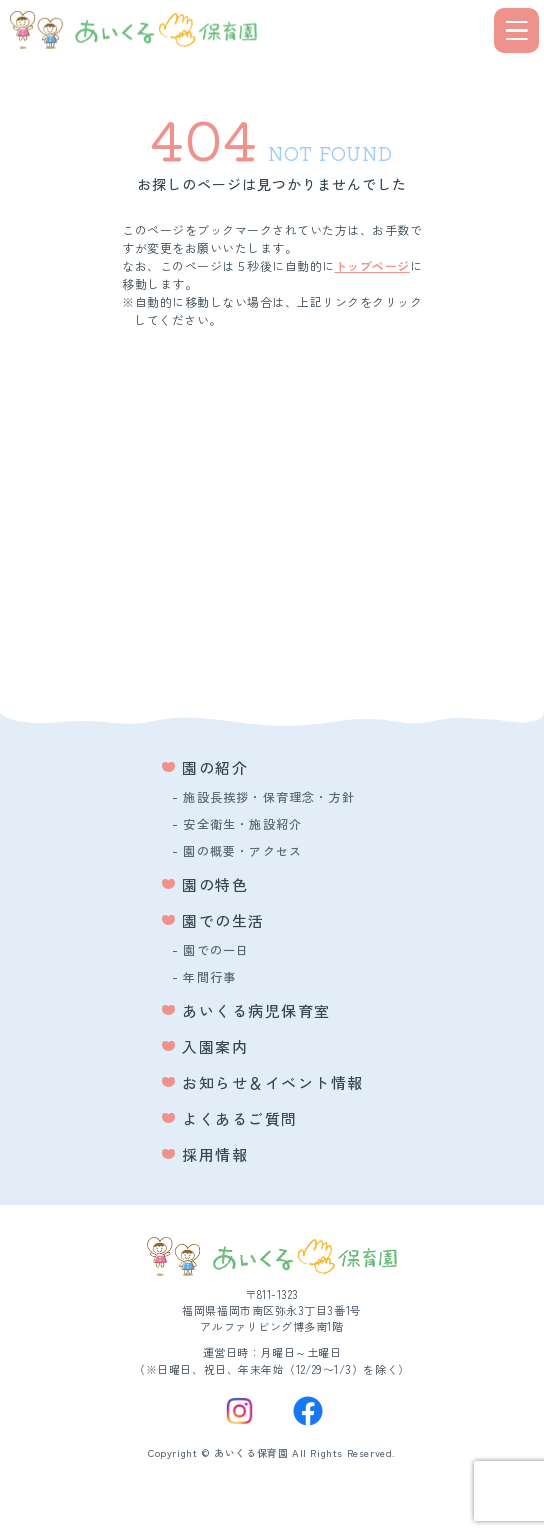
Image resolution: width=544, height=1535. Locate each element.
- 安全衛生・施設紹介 (237, 823)
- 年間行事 (204, 976)
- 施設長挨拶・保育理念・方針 (263, 796)
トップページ (372, 265)
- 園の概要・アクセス (237, 850)
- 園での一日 (210, 949)
